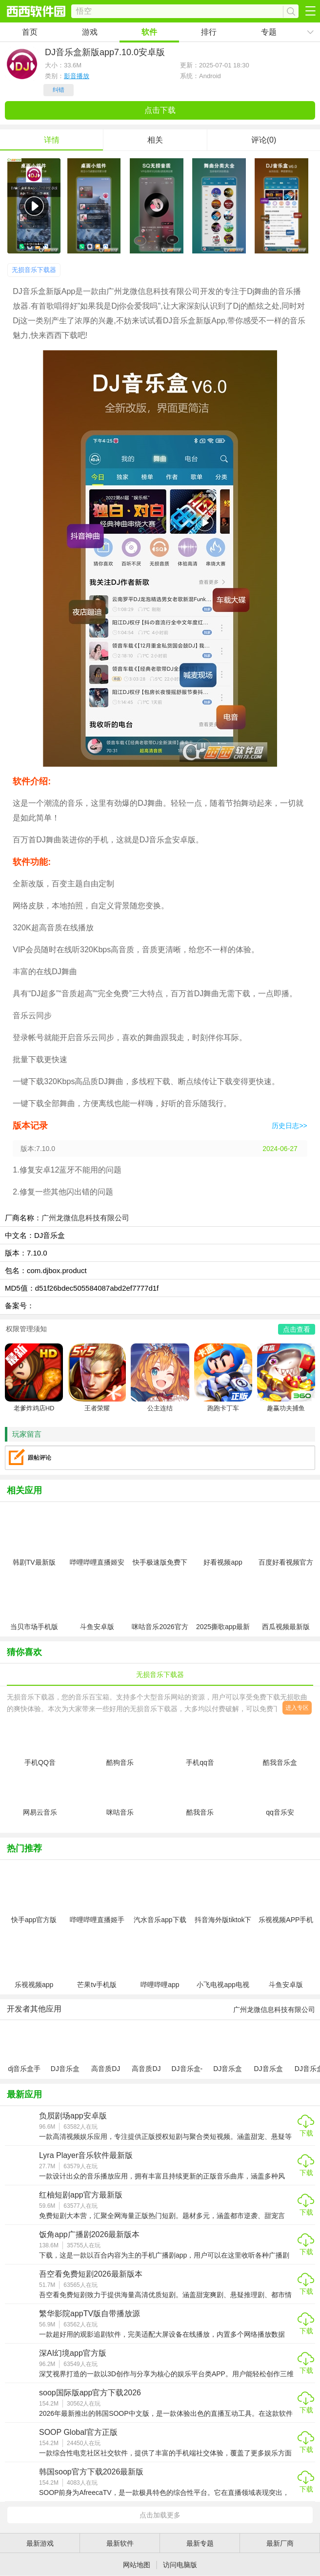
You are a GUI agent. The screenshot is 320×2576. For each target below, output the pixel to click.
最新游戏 (40, 2543)
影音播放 (76, 76)
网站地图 (136, 2565)
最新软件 (120, 2543)
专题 (269, 32)
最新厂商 (280, 2543)
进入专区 (297, 1707)
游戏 (90, 32)
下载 (306, 2133)
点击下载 (160, 110)
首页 (30, 32)
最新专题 (200, 2543)
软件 (149, 32)
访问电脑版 (180, 2565)
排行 (209, 32)
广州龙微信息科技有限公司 (85, 1218)
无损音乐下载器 (34, 269)
